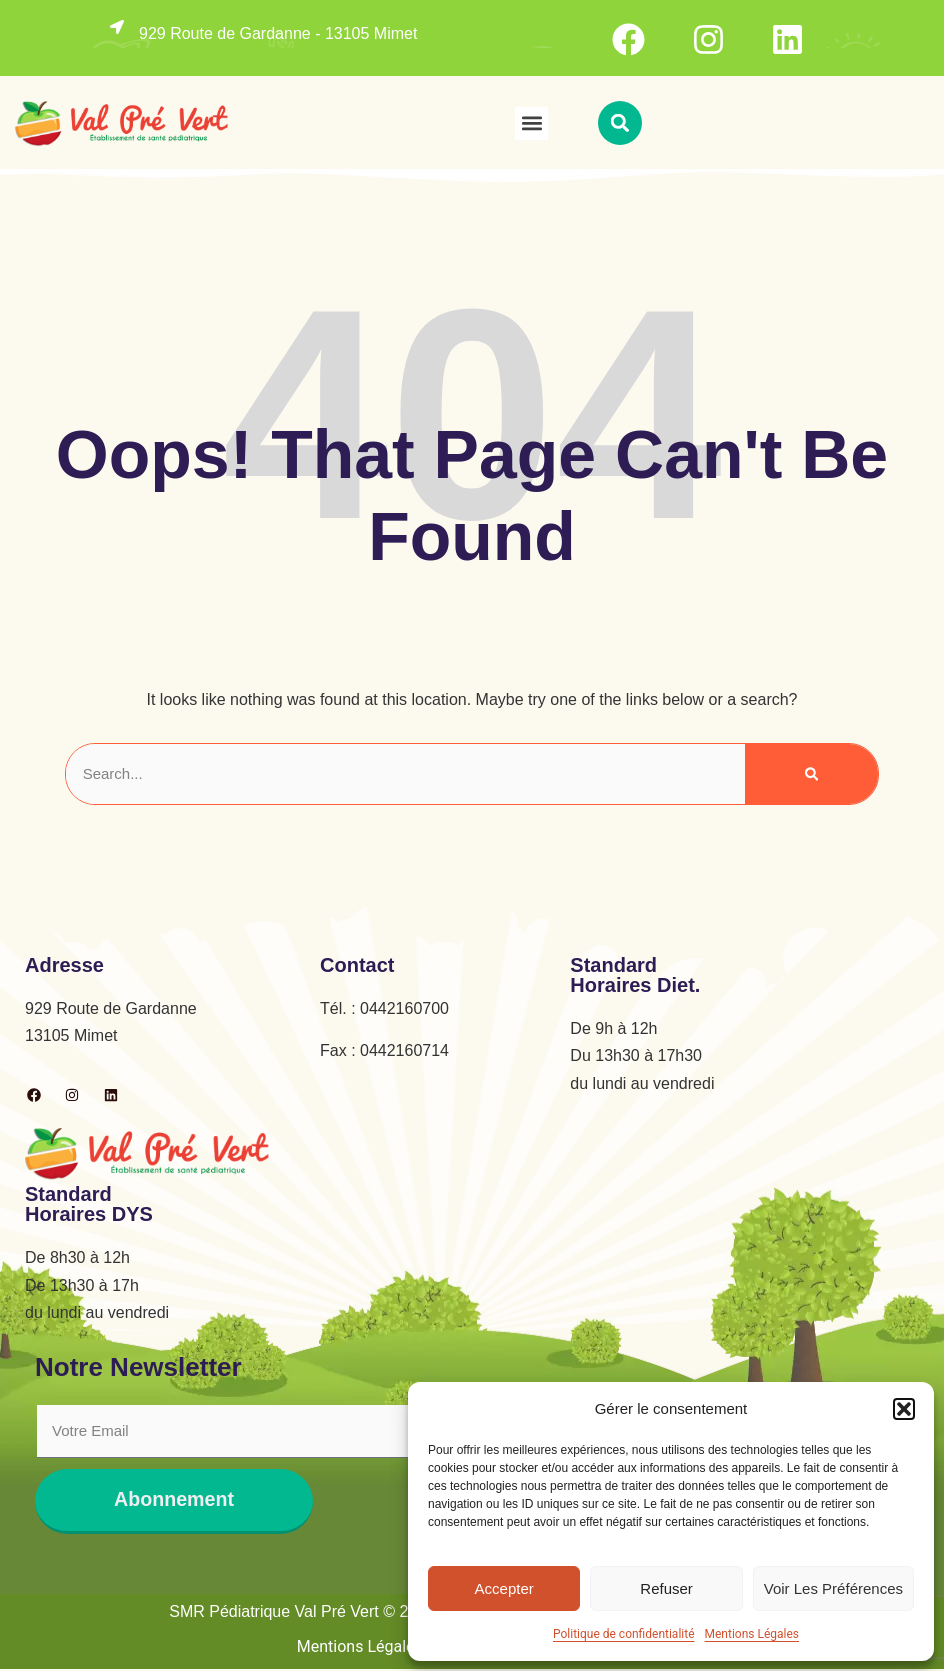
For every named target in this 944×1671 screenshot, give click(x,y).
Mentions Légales (752, 1634)
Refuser (666, 1588)
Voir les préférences (833, 1588)
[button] (904, 1409)
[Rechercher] (811, 774)
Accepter (504, 1588)
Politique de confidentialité (624, 1634)
